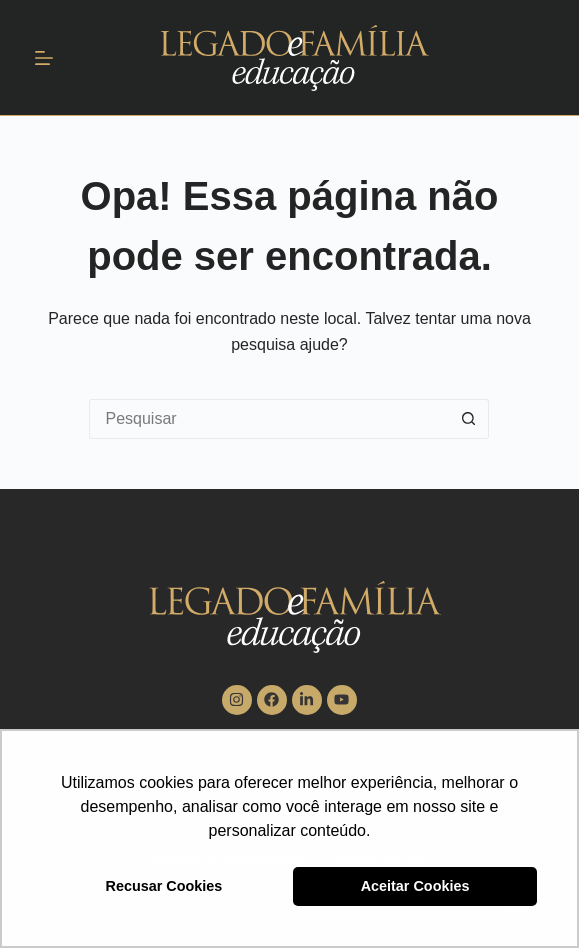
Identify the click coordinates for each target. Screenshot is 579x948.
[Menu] (44, 58)
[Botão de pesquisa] (469, 419)
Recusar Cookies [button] (164, 886)
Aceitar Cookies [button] (415, 886)
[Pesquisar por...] (269, 419)
